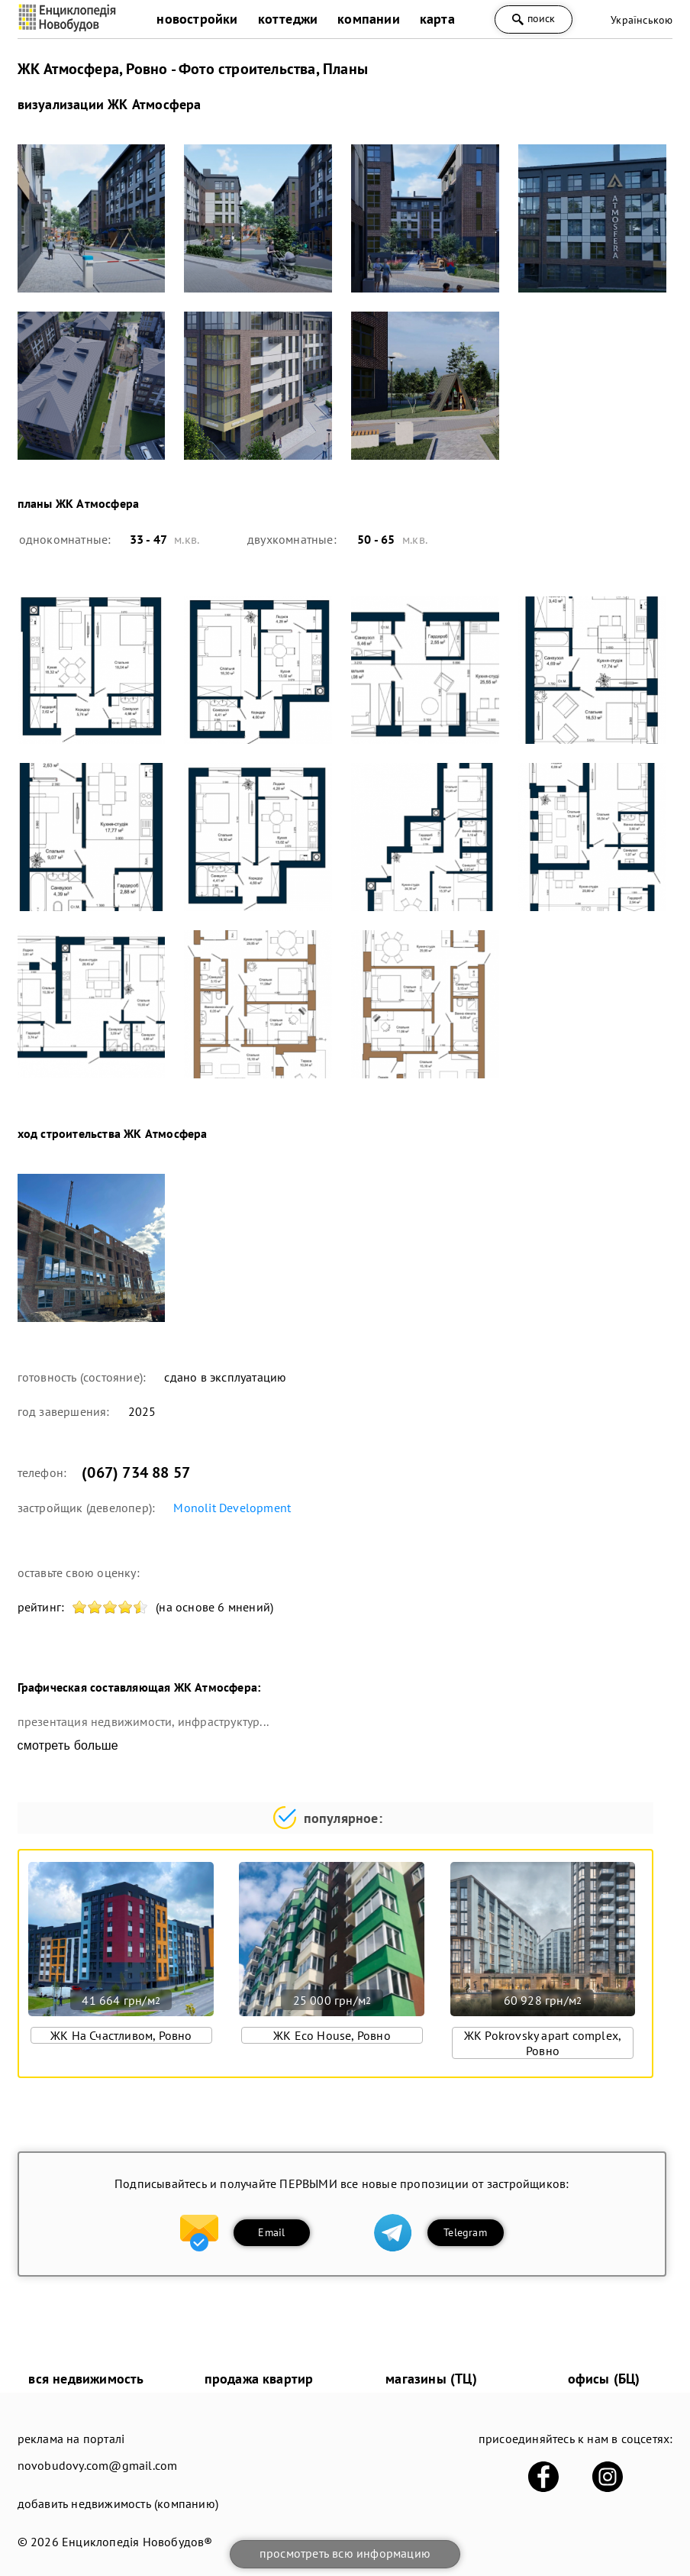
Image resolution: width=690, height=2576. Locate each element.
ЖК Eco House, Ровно (332, 2035)
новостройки (196, 18)
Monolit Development (232, 1507)
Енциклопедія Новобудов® (137, 2541)
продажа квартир (259, 2378)
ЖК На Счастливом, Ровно (121, 2035)
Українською (641, 20)
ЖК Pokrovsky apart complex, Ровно (542, 2043)
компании (368, 18)
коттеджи (288, 18)
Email (271, 2232)
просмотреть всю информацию (345, 2553)
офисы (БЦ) (604, 2378)
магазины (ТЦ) (431, 2378)
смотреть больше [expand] (68, 1745)
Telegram (465, 2232)
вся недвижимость (85, 2378)
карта (437, 18)
